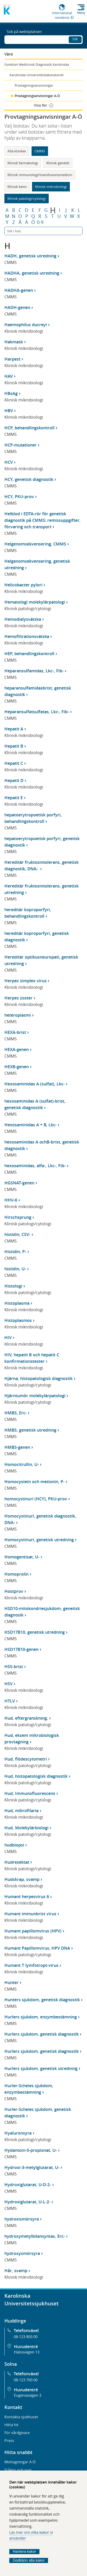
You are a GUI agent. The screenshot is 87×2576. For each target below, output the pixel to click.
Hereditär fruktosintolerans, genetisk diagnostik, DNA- (41, 865)
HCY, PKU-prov (19, 496)
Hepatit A (13, 729)
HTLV (9, 1701)
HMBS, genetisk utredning (30, 1430)
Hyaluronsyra (18, 2133)
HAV (8, 376)
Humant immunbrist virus (30, 1913)
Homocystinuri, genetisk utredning (39, 1539)
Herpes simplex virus (25, 980)
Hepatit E (13, 797)
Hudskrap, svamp (21, 1879)
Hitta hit (11, 2424)
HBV (8, 410)
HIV (8, 1337)
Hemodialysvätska (22, 619)
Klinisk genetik (57, 163)
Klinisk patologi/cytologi (26, 198)
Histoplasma (16, 1303)
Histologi (13, 1286)
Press (9, 2440)
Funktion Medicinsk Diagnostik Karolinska (36, 64)
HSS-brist (13, 1666)
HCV (8, 462)
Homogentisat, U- (21, 1557)
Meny (81, 13)
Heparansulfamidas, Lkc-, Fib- (34, 671)
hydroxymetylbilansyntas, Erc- (34, 2236)
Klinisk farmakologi (22, 163)
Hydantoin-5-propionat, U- (30, 2150)
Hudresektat (16, 1862)
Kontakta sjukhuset (21, 2416)
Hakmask (13, 342)
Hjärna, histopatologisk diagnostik (38, 1378)
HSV (8, 1683)
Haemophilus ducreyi (25, 324)
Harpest (12, 359)
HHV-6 (10, 1200)
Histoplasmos (18, 1320)
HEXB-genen (16, 1066)
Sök (75, 39)
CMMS (40, 151)
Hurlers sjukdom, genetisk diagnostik (41, 2034)
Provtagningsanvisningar (34, 85)
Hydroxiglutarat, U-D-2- (27, 2184)
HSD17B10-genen (21, 1649)
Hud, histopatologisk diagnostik (36, 1776)
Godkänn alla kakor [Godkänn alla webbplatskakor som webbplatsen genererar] (29, 2560)
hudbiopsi (14, 1845)
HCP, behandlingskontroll (29, 427)
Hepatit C (13, 763)
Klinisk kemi (17, 186)
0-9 (40, 222)
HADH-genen (17, 307)
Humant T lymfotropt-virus (31, 1965)
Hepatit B (13, 746)
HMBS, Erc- (15, 1413)
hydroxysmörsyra (22, 2253)
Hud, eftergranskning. (26, 1718)
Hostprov (13, 1591)
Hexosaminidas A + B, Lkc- (30, 1124)
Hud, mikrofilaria (21, 1810)
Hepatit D (13, 780)
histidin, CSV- (17, 1234)
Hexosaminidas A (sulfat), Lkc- (34, 1084)
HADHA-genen (18, 290)
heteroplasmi (17, 1015)
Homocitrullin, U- (21, 1464)
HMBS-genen (17, 1447)
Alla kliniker (16, 151)
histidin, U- (15, 1269)
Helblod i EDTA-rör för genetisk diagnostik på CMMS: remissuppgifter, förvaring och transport (42, 520)
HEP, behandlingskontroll (29, 653)
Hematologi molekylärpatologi (34, 602)
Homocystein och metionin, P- (34, 1481)
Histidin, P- (15, 1251)
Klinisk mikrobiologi (51, 186)
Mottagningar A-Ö (19, 2461)
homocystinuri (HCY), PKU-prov (35, 1499)
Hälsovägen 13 (26, 2352)
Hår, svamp (15, 2270)
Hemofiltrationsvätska (26, 636)
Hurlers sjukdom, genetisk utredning (40, 2068)
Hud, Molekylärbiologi (26, 1827)
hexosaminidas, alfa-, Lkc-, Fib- (35, 1165)
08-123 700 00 (26, 2379)
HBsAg (11, 393)
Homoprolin (16, 1574)
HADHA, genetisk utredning (31, 273)
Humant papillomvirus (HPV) (32, 1931)
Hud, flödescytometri (25, 1759)
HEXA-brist (15, 1032)
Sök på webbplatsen (24, 31)
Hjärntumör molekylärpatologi (34, 1395)
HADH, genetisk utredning (30, 256)
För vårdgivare (17, 2432)
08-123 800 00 (26, 2336)
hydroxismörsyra (21, 2219)
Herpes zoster (18, 998)
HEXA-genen (16, 1049)
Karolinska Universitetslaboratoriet (37, 75)
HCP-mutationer (20, 445)
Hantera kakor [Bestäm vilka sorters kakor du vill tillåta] (24, 2551)
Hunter (11, 1982)
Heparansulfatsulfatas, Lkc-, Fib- (36, 711)
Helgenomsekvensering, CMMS (35, 544)
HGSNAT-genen (19, 1183)
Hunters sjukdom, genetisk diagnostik (42, 1999)
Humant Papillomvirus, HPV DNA (37, 1948)
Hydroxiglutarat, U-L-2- (27, 2202)
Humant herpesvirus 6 (26, 1896)
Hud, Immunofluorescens (29, 1793)
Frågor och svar (18, 2469)
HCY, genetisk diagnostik (28, 479)
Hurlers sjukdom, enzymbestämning (40, 2017)
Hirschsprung (17, 1217)
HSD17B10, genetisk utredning (34, 1632)
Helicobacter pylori (23, 585)
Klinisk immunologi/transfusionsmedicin (39, 174)
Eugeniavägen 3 (27, 2395)
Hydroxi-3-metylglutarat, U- (31, 2167)
